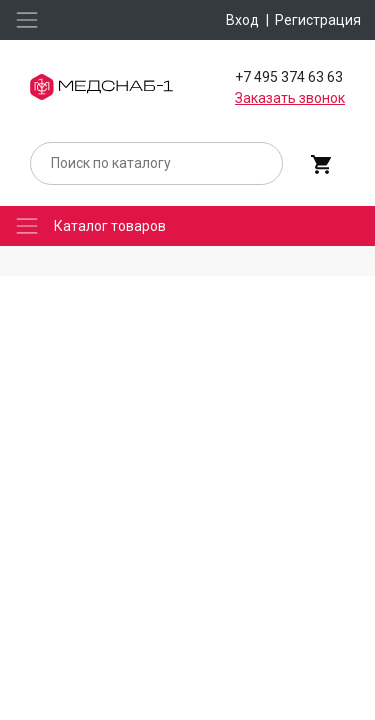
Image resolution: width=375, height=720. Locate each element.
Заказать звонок (290, 98)
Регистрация (318, 20)
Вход (242, 20)
